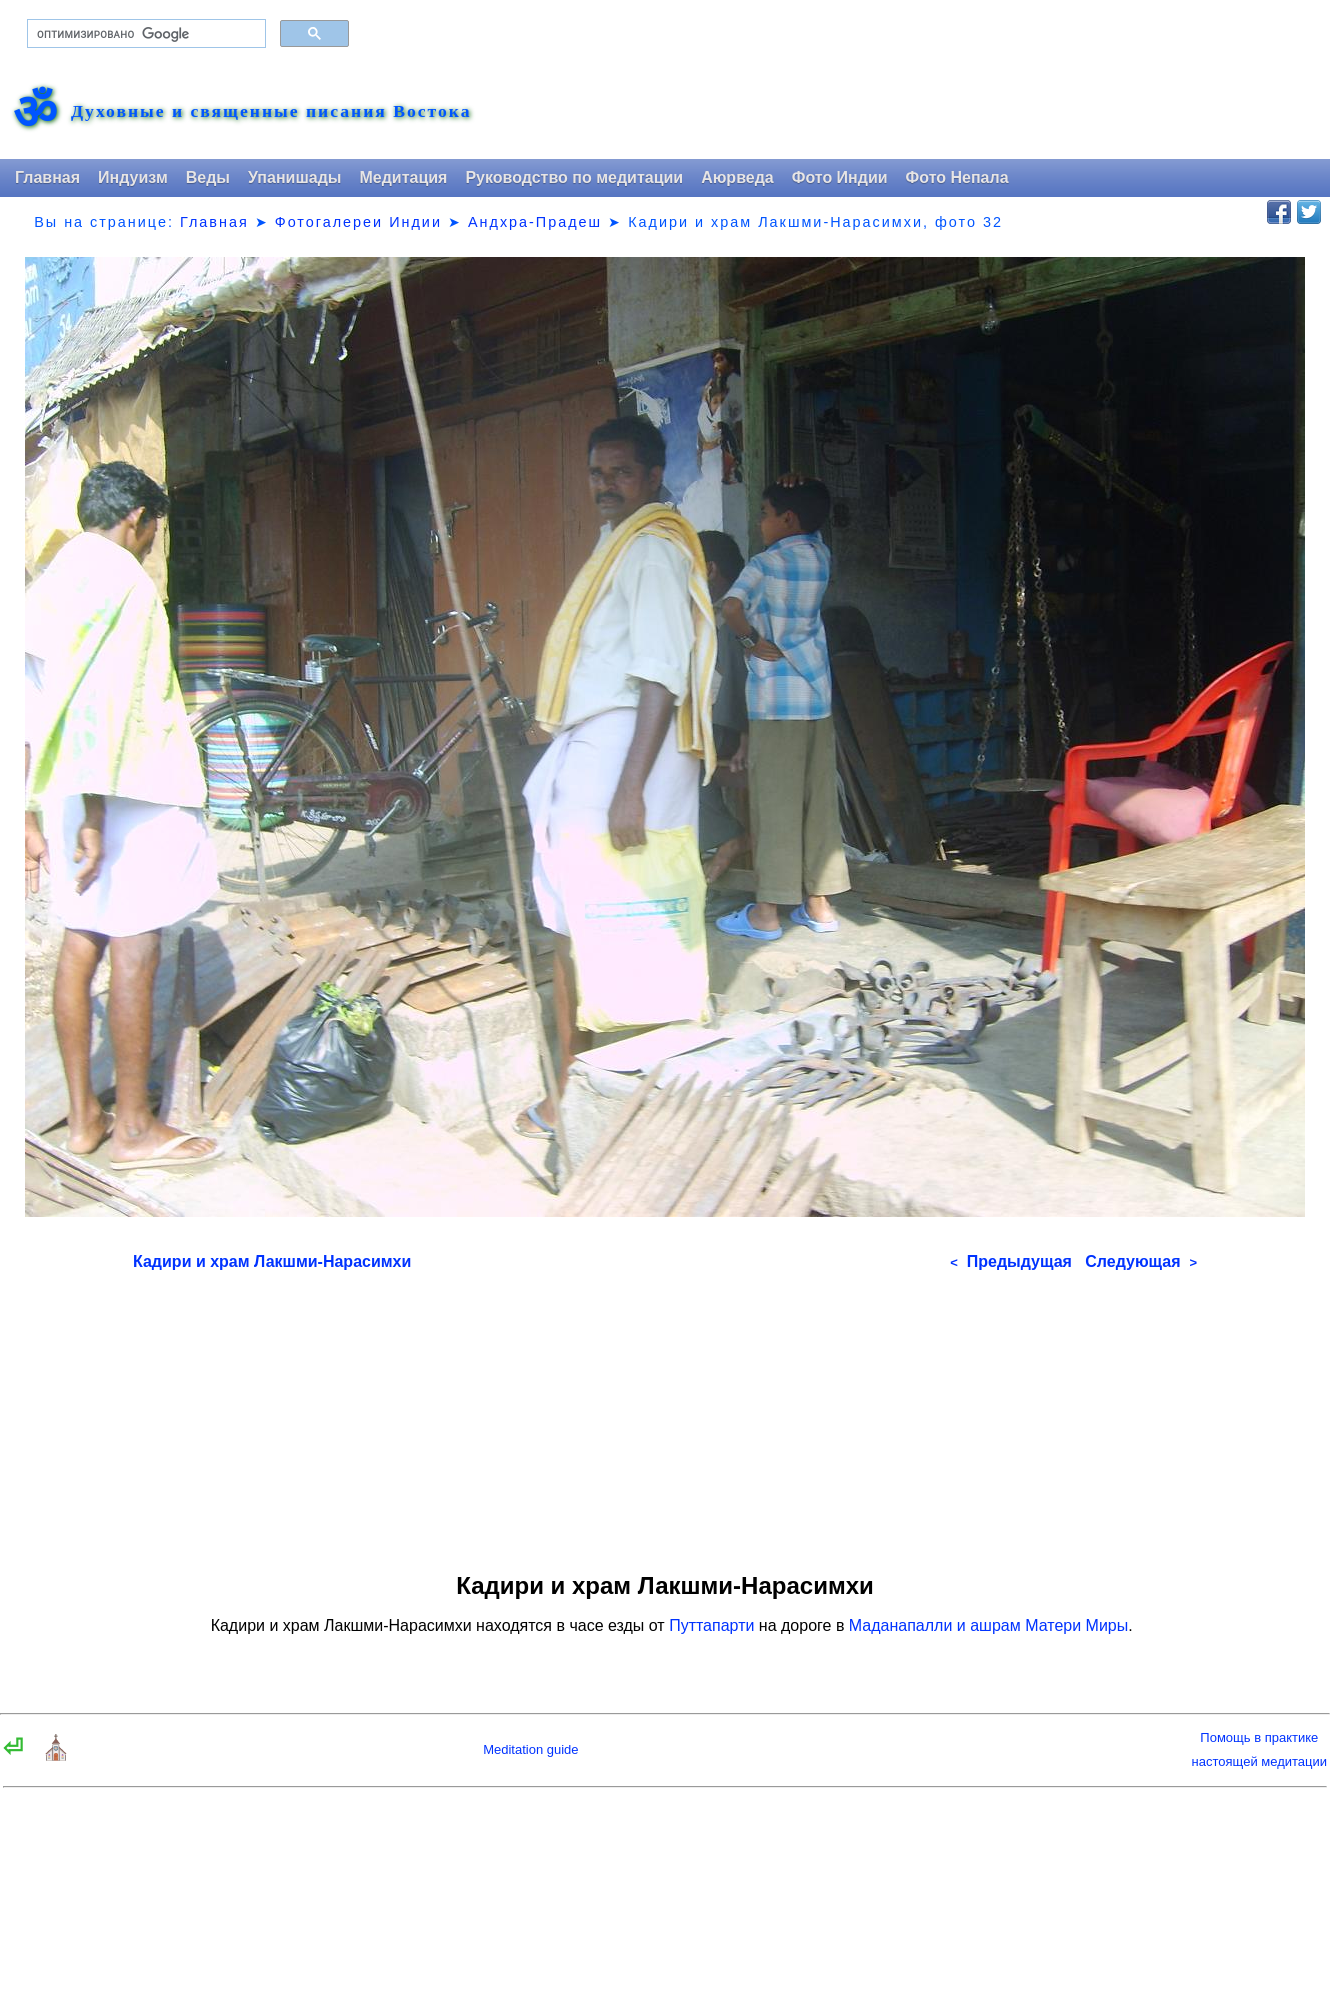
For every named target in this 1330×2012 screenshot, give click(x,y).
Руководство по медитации (574, 177)
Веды (208, 177)
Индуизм (133, 177)
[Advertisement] (665, 1415)
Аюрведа (737, 177)
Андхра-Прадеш (535, 222)
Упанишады (294, 177)
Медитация (403, 177)
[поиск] (144, 34)
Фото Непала (957, 177)
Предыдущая (1011, 1261)
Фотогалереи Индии (358, 222)
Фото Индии (840, 177)
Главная (47, 177)
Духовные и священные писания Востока (271, 112)
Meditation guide (530, 1749)
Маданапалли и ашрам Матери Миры (988, 1625)
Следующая (1141, 1261)
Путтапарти (711, 1625)
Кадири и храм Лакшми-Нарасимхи (272, 1261)
